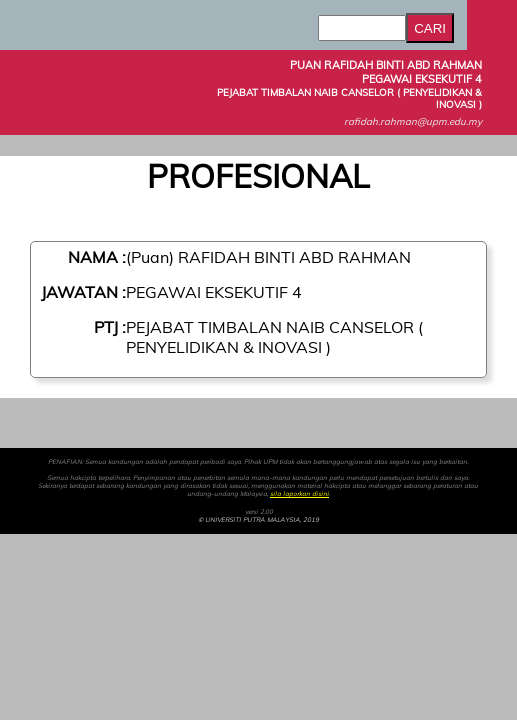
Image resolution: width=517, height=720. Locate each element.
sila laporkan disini (299, 494)
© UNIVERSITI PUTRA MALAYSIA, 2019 (258, 520)
